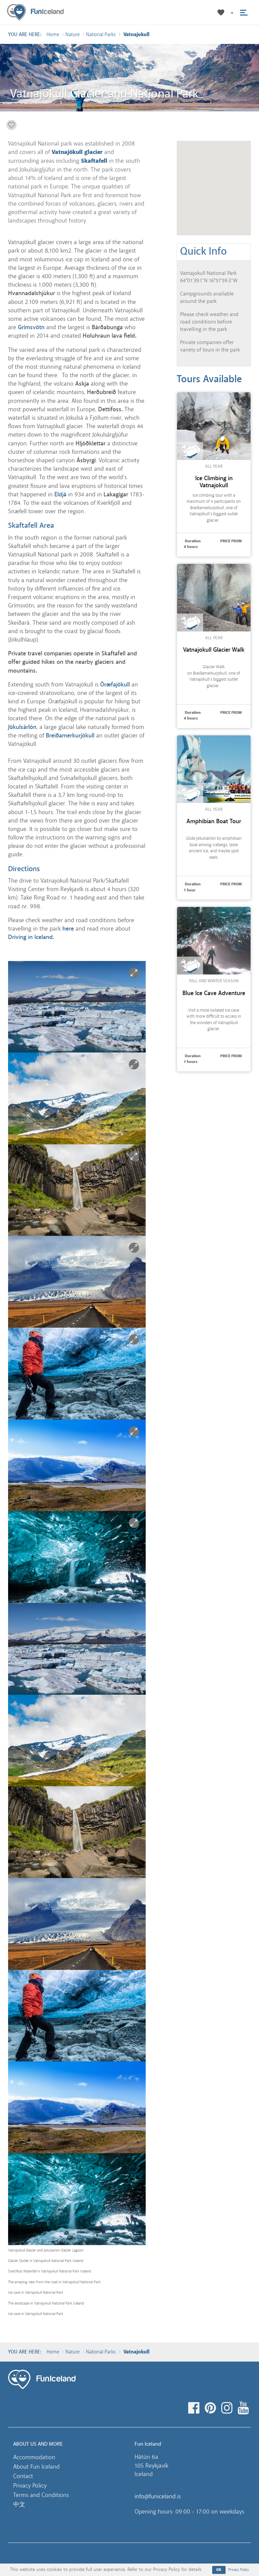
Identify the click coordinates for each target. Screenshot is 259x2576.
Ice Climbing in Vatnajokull (214, 482)
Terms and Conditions (41, 2495)
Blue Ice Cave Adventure (213, 993)
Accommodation (34, 2457)
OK (219, 2569)
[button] (231, 13)
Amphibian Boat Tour (213, 821)
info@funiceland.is (158, 2496)
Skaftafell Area (31, 525)
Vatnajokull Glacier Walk (213, 650)
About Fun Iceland (36, 2466)
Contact (23, 2476)
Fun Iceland (35, 12)
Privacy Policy (30, 2485)
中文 (19, 2504)
